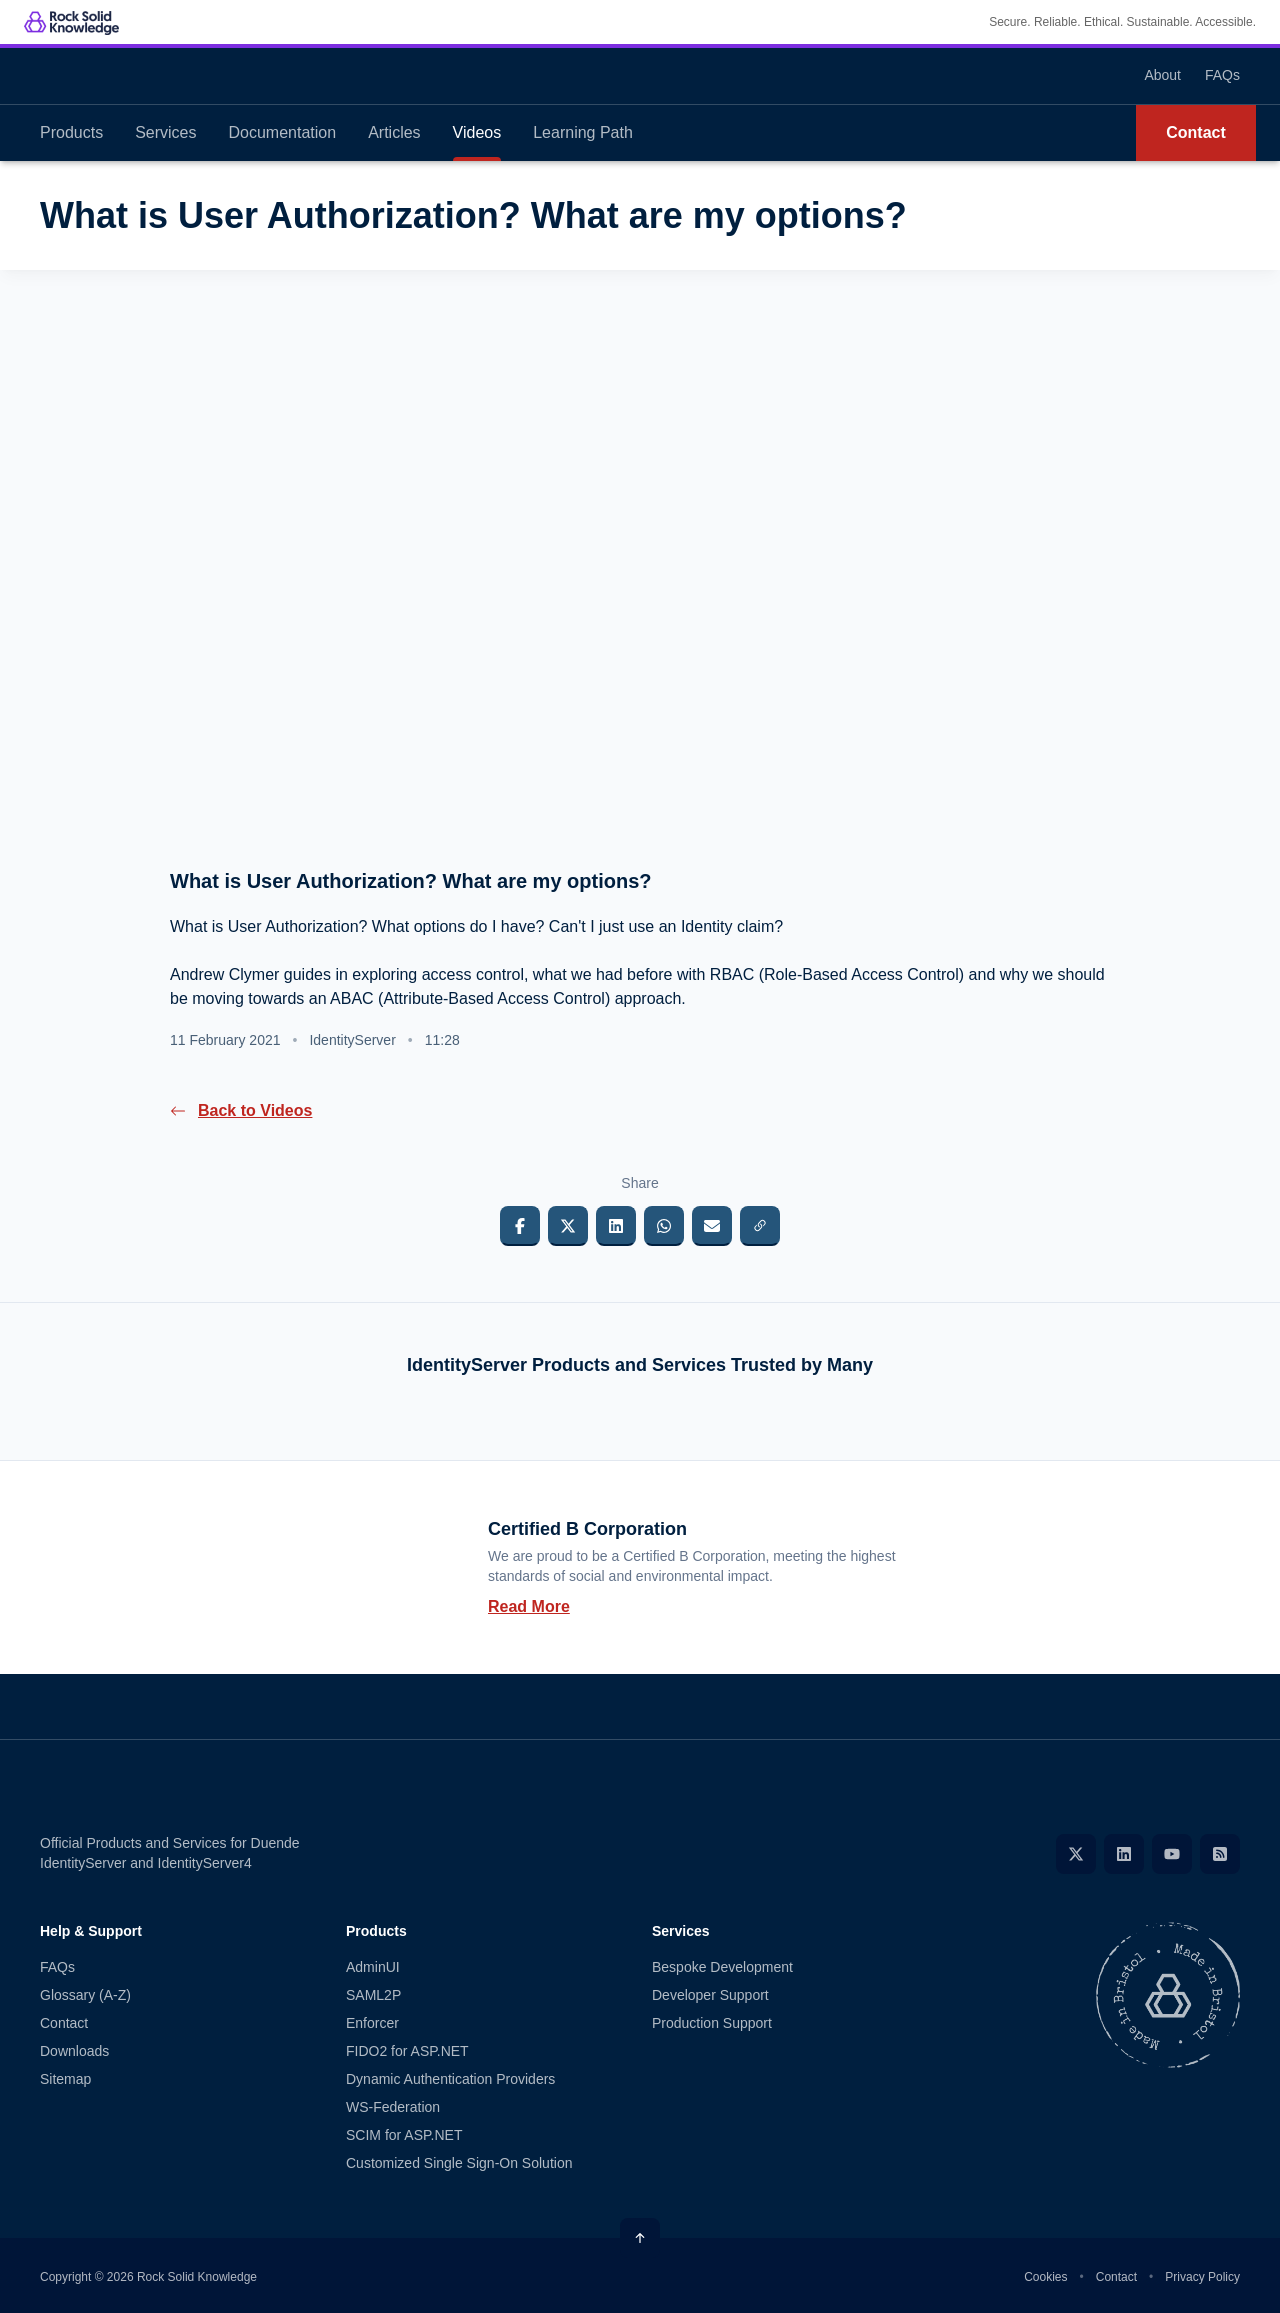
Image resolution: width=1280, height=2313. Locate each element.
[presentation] (640, 582)
